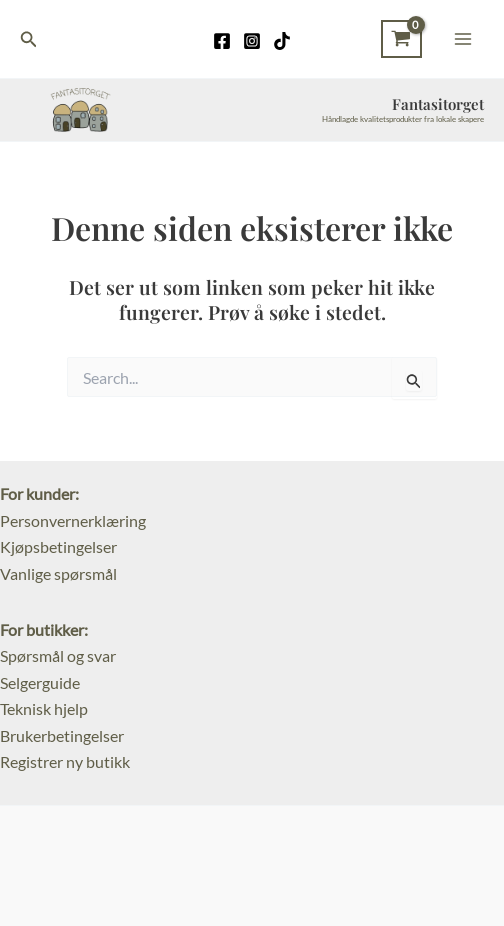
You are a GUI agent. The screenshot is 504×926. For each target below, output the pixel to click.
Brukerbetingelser (62, 735)
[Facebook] (222, 41)
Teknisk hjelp (44, 708)
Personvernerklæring (73, 520)
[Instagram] (252, 41)
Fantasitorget (438, 104)
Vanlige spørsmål (58, 573)
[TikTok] (282, 41)
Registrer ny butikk (65, 761)
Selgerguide (40, 682)
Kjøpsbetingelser (58, 546)
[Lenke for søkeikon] (29, 39)
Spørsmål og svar (58, 655)
